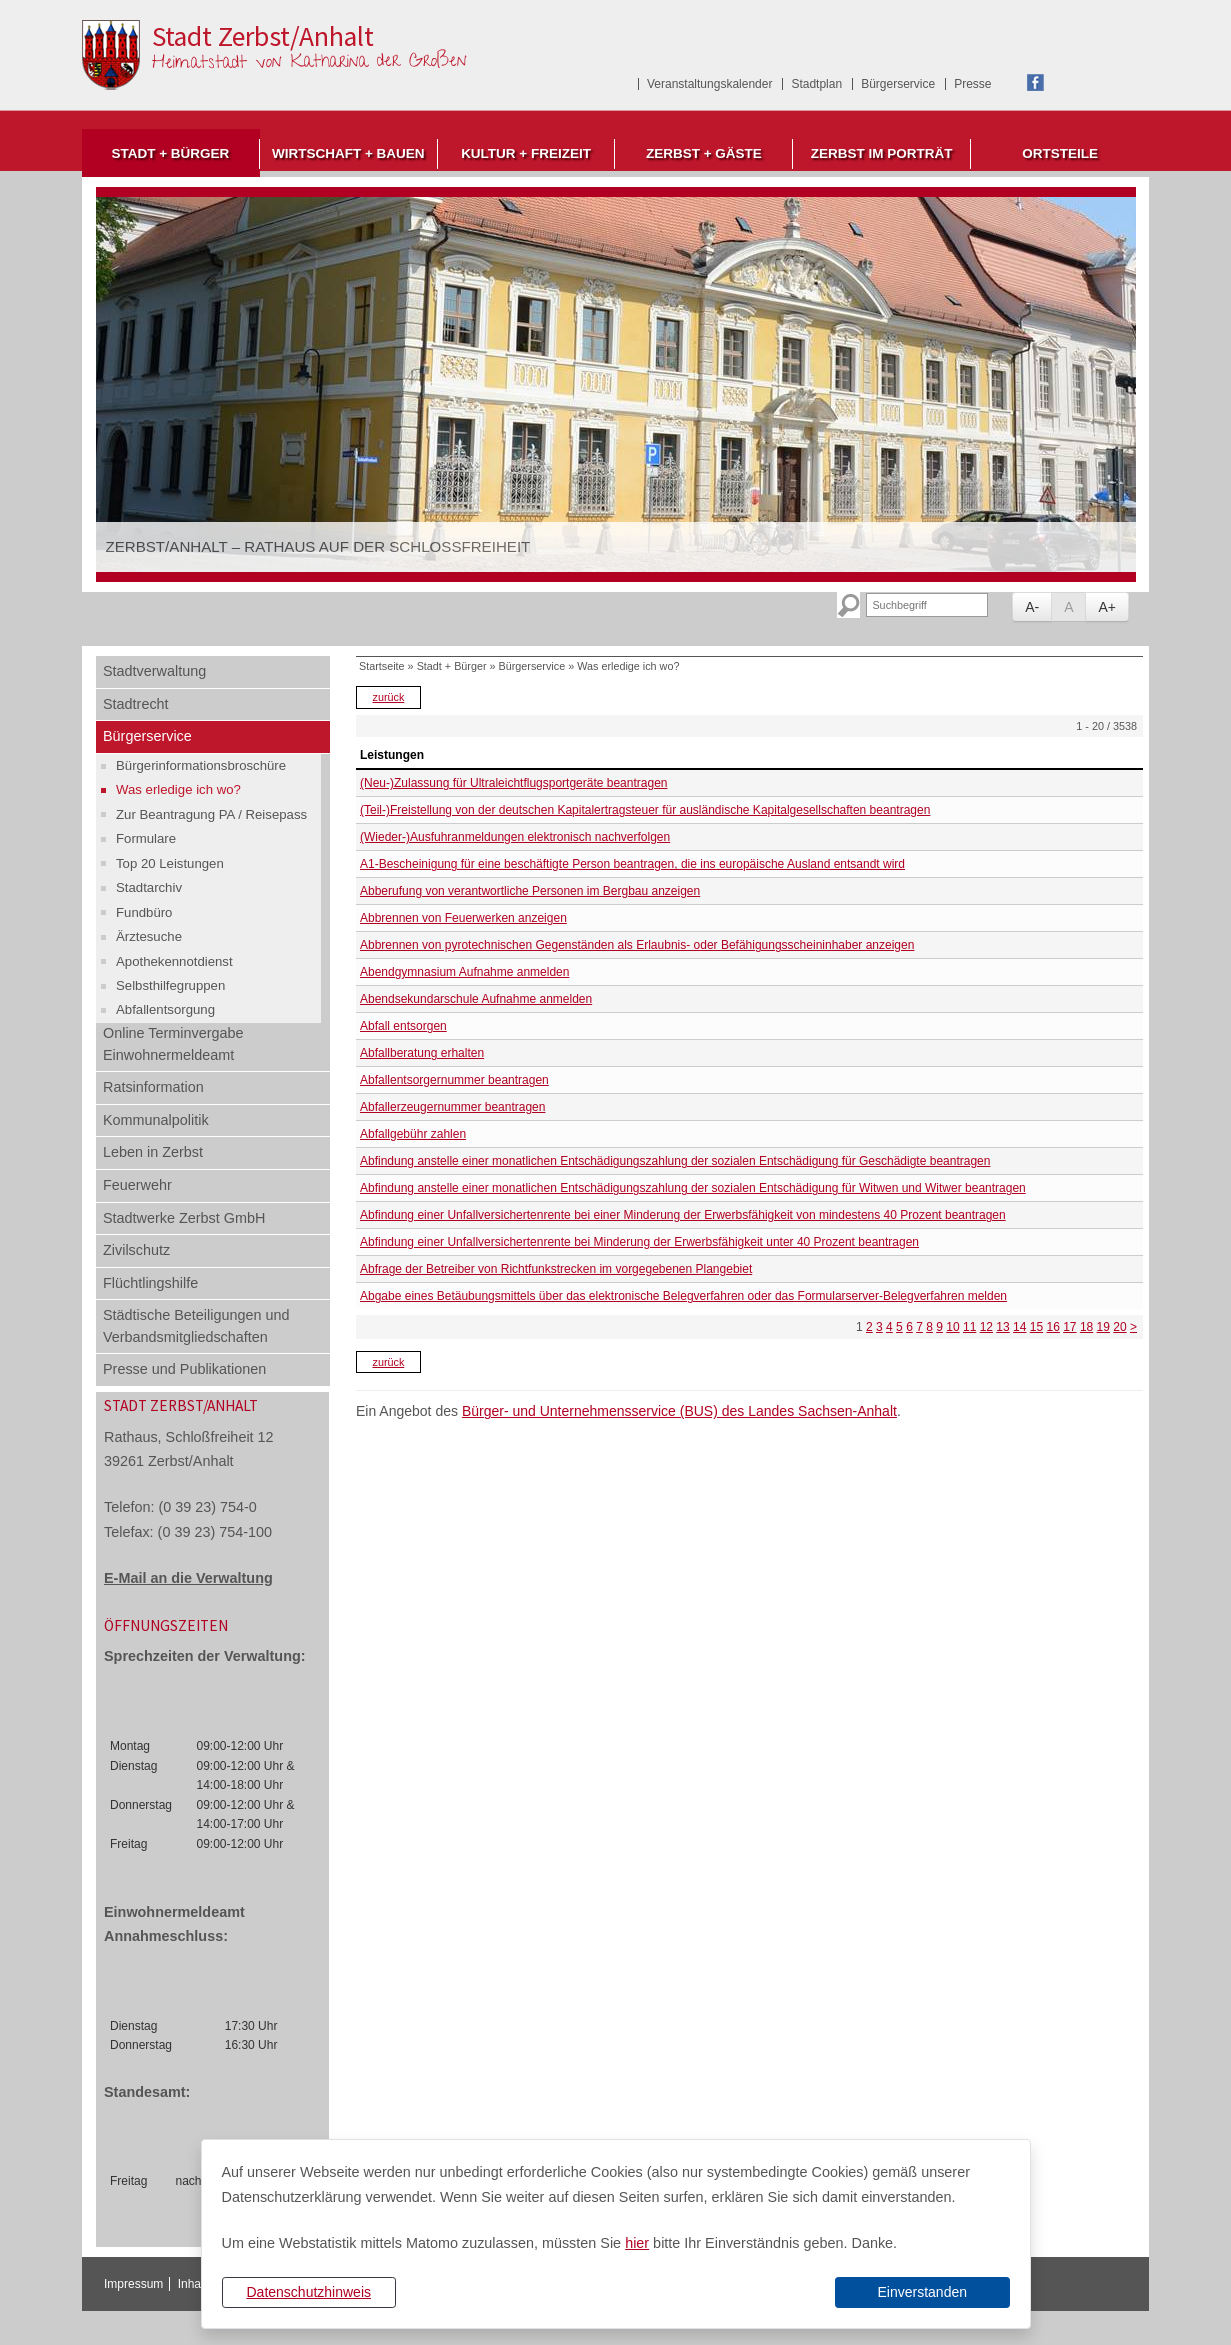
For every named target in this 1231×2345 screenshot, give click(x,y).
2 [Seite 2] (869, 1327)
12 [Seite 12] (986, 1327)
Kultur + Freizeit (526, 153)
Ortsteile (1060, 153)
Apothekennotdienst (174, 961)
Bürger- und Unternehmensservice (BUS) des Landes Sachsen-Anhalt (679, 1411)
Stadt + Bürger (170, 153)
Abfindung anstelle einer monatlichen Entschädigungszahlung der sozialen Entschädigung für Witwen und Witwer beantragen (693, 1188)
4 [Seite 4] (889, 1327)
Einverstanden (922, 2292)
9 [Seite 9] (939, 1327)
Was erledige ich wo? (178, 789)
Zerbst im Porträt (882, 153)
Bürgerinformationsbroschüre (201, 765)
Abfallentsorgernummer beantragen (454, 1080)
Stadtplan (816, 84)
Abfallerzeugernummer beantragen (452, 1107)
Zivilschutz (136, 1250)
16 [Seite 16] (1052, 1327)
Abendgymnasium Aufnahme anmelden (464, 972)
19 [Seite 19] (1103, 1327)
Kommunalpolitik (156, 1120)
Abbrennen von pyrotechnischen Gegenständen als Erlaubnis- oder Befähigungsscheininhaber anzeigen (637, 945)
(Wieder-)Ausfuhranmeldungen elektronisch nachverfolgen (515, 837)
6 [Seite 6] (909, 1327)
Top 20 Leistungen (170, 863)
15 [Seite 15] (1036, 1327)
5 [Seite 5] (899, 1327)
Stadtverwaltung (154, 671)
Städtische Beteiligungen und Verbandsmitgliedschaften (196, 1326)
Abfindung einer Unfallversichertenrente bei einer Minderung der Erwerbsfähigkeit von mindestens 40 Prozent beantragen (683, 1215)
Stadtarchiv (149, 887)
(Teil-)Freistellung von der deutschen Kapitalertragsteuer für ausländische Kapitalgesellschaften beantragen (645, 810)
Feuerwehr (137, 1185)
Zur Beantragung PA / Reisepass (211, 814)
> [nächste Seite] (1133, 1327)
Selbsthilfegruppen (170, 985)
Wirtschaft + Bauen (348, 153)
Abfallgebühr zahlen (413, 1134)
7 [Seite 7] (919, 1327)
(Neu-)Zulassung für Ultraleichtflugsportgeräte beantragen (514, 783)
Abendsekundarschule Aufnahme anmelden (476, 999)
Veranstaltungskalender (709, 84)
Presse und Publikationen (184, 1369)
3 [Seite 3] (879, 1327)
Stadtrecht (136, 704)
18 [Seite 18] (1086, 1327)
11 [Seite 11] (969, 1327)
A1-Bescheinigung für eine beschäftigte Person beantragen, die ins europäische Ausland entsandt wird (632, 864)
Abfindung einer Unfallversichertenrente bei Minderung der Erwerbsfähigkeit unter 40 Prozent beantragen (639, 1242)
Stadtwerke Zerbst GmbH (184, 1218)
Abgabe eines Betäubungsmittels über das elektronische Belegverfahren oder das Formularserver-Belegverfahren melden (683, 1296)
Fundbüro (144, 912)
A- (1032, 607)
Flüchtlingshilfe (150, 1283)
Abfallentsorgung (165, 1009)
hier (637, 2243)
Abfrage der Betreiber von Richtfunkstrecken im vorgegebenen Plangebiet (556, 1269)
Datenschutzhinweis (308, 2292)
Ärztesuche (149, 936)
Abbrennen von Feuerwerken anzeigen (463, 918)
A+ (1107, 607)
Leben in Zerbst (153, 1152)
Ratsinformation (153, 1087)
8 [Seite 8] (929, 1327)
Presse (972, 84)
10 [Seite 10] (952, 1327)
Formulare (146, 838)
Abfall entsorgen (403, 1026)
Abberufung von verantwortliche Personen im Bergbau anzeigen (530, 891)
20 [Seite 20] (1119, 1327)
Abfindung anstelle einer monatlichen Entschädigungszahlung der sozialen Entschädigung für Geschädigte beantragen (675, 1161)
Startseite (382, 666)
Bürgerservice (898, 84)
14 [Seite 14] (1019, 1327)
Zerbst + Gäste (704, 153)
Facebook (1035, 82)
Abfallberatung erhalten (422, 1053)
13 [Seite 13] (1002, 1327)
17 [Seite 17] (1069, 1327)
